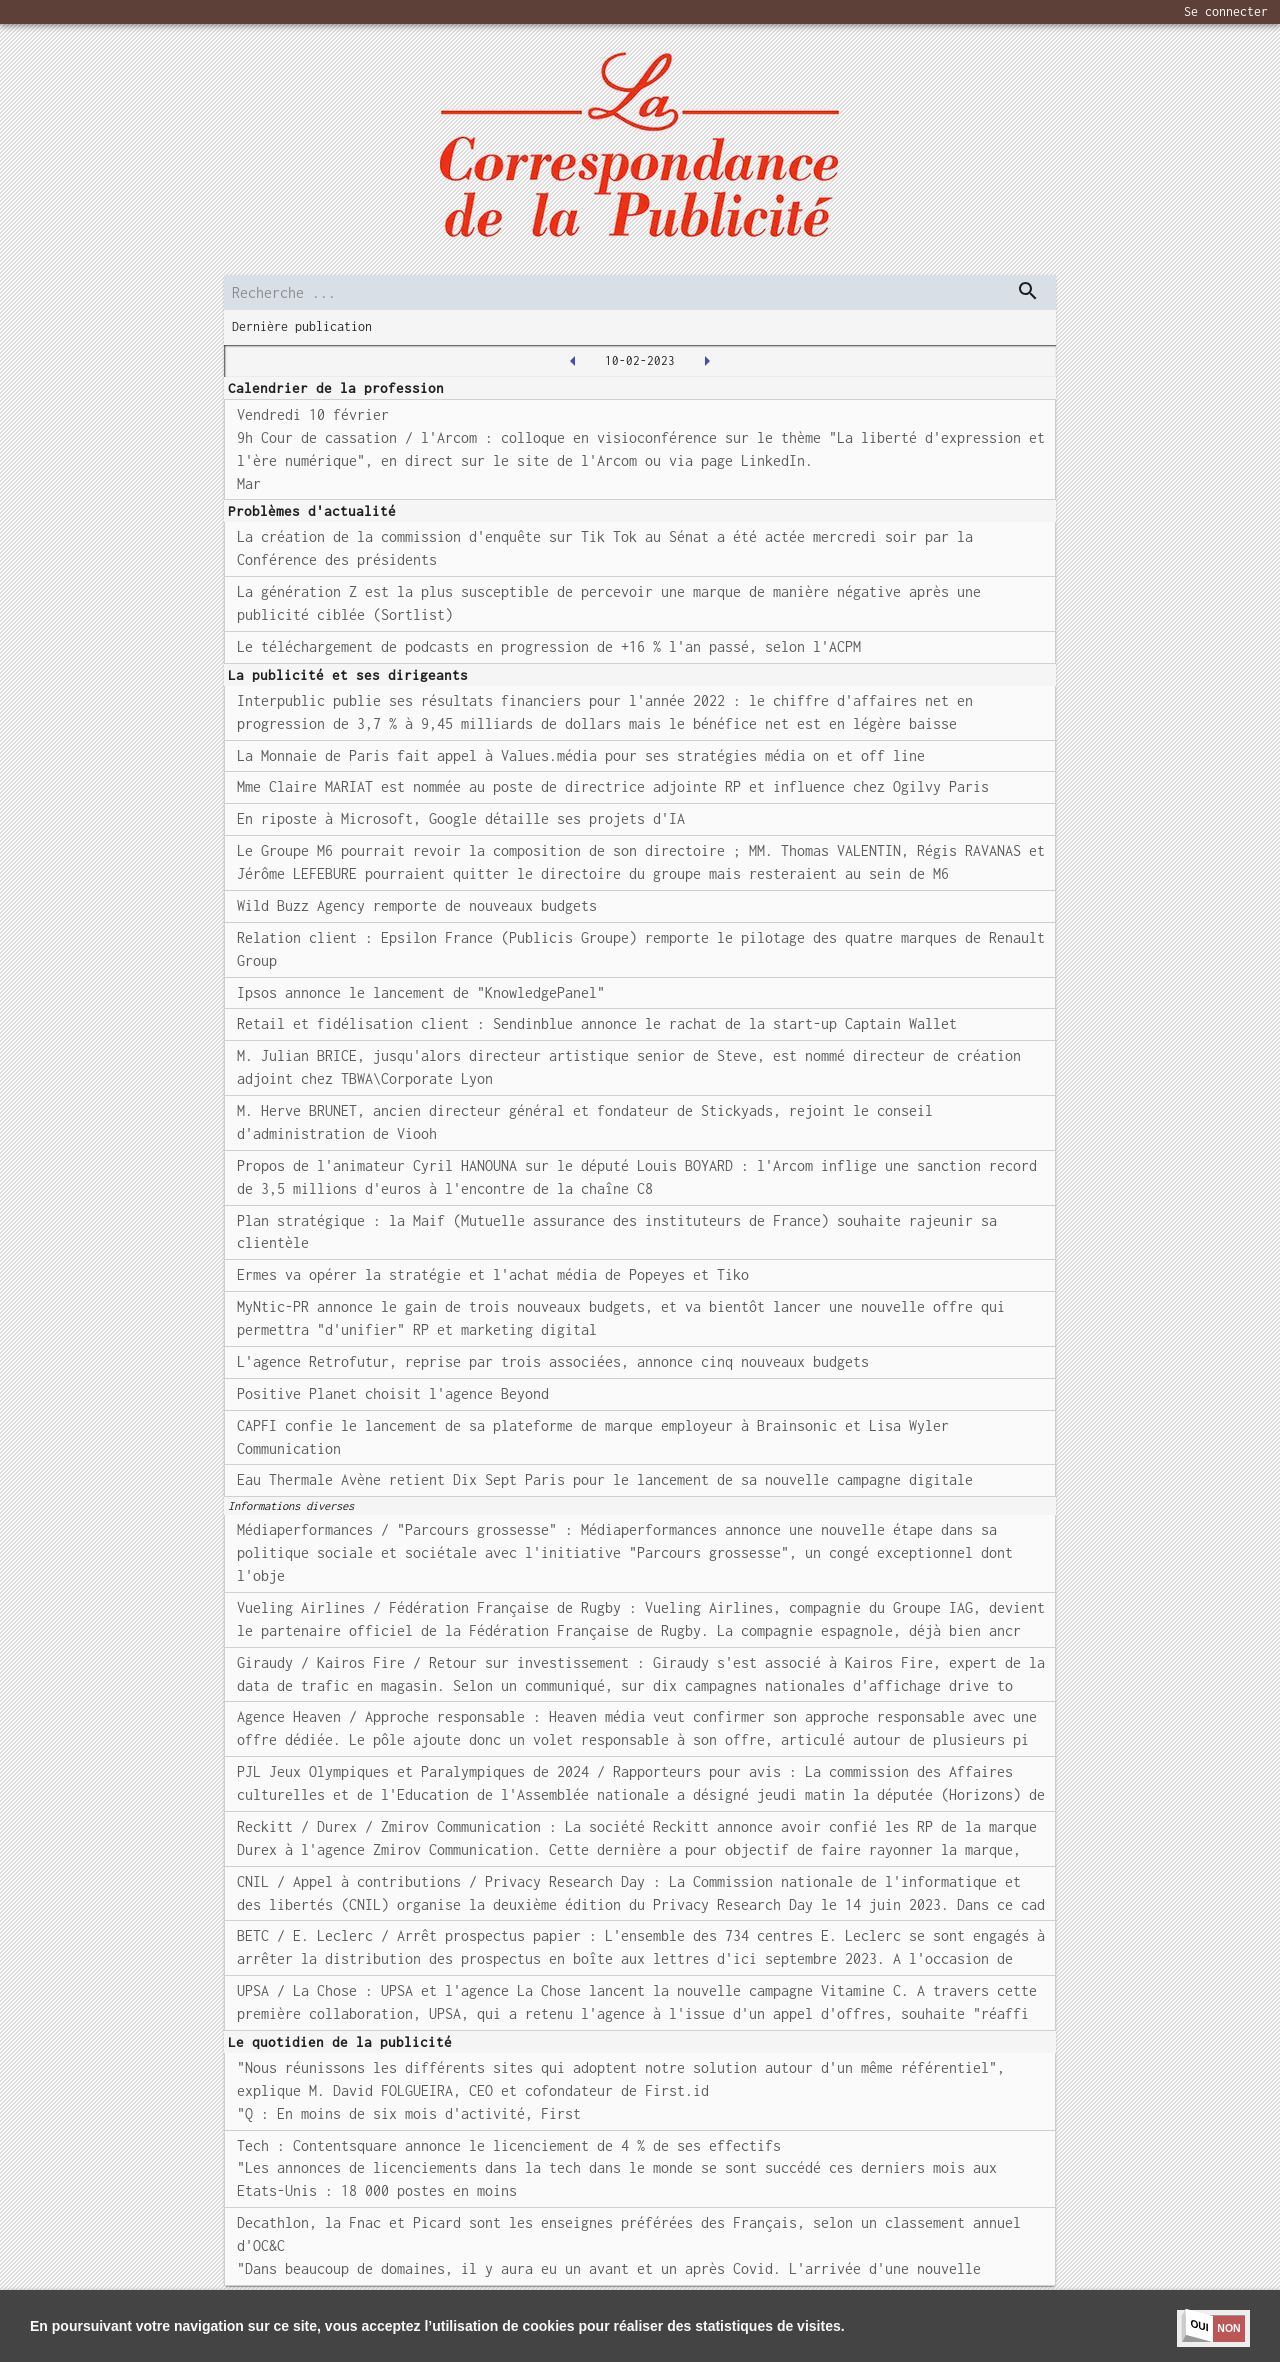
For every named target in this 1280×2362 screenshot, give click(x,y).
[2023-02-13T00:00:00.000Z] (707, 361)
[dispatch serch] (1028, 291)
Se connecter (1226, 11)
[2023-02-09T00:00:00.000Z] (573, 361)
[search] (640, 292)
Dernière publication (302, 326)
